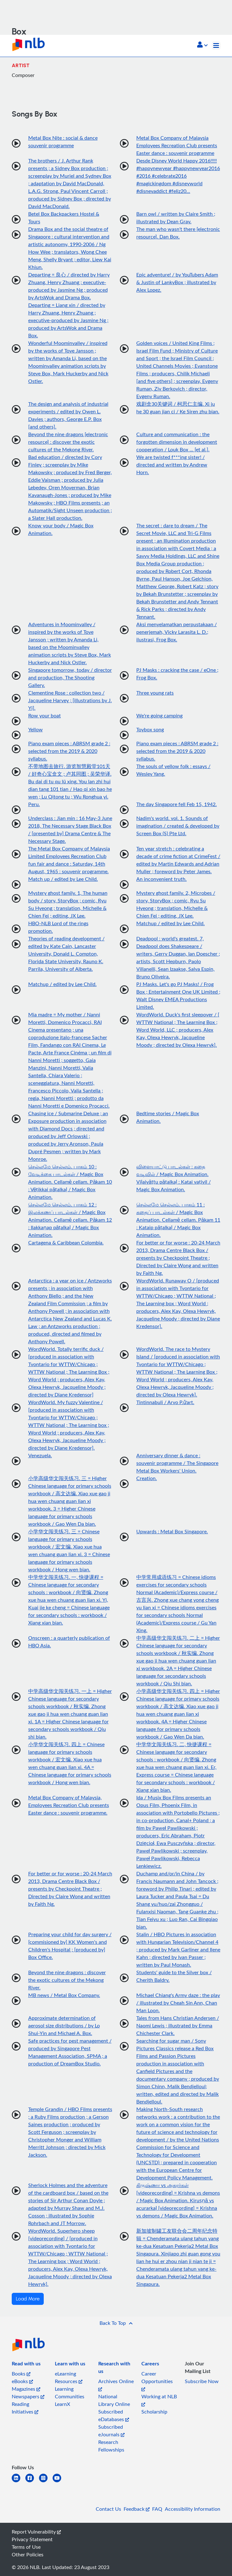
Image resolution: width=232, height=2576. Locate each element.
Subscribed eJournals (111, 2430)
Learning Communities (69, 2392)
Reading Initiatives (25, 2408)
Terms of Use (26, 2546)
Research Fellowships (111, 2446)
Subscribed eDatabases (113, 2415)
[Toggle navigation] (216, 45)
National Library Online (114, 2400)
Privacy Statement (32, 2539)
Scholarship (154, 2411)
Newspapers (28, 2396)
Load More (28, 2298)
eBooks (22, 2381)
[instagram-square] (46, 2482)
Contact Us (108, 2508)
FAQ (157, 2508)
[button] (202, 45)
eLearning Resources (68, 2377)
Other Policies (27, 2554)
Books (21, 2373)
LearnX (62, 2404)
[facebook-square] (32, 2482)
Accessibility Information (192, 2508)
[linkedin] (18, 2482)
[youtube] (59, 2482)
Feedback (137, 2508)
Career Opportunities (157, 2380)
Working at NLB (159, 2400)
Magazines (26, 2388)
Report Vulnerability (36, 2531)
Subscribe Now (202, 2381)
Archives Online (116, 2384)
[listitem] (26, 2365)
